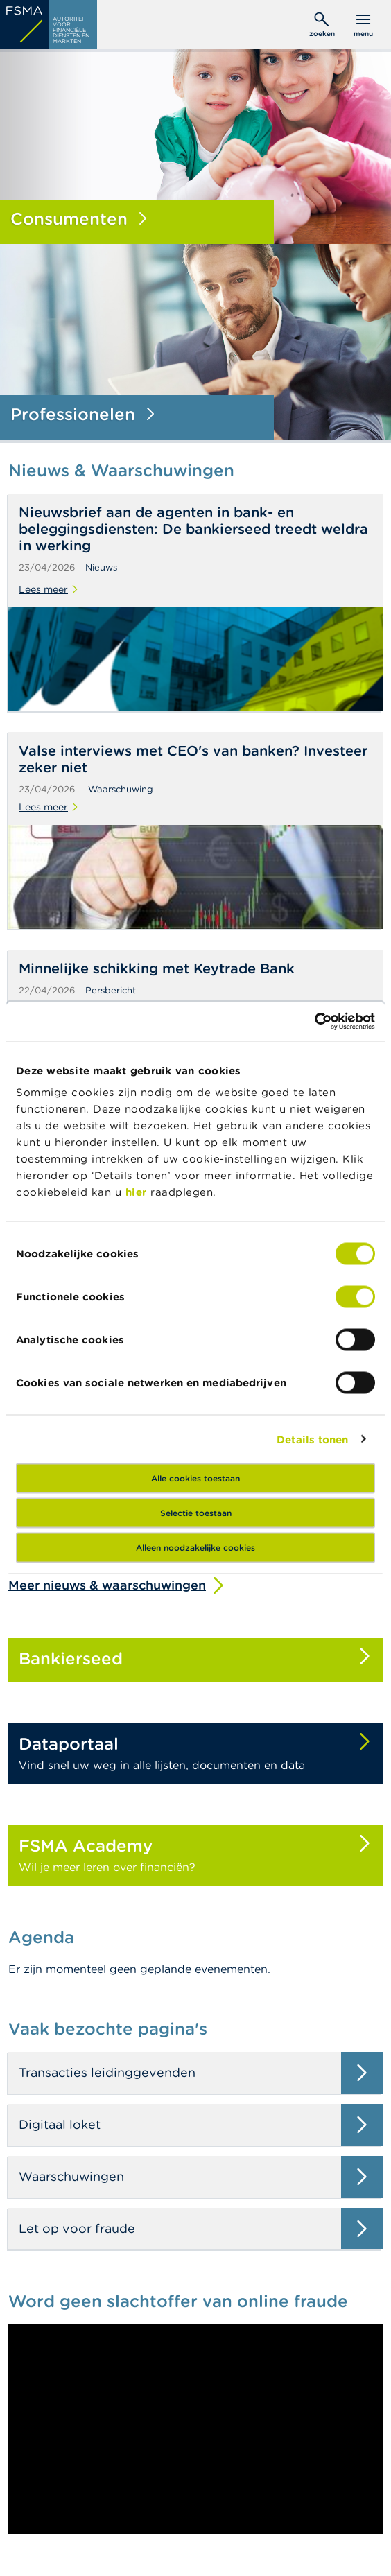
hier (138, 1192)
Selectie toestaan (196, 1513)
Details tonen (312, 1438)
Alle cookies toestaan (195, 1478)
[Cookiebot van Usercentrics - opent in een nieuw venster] (314, 1022)
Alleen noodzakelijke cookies (195, 1547)
